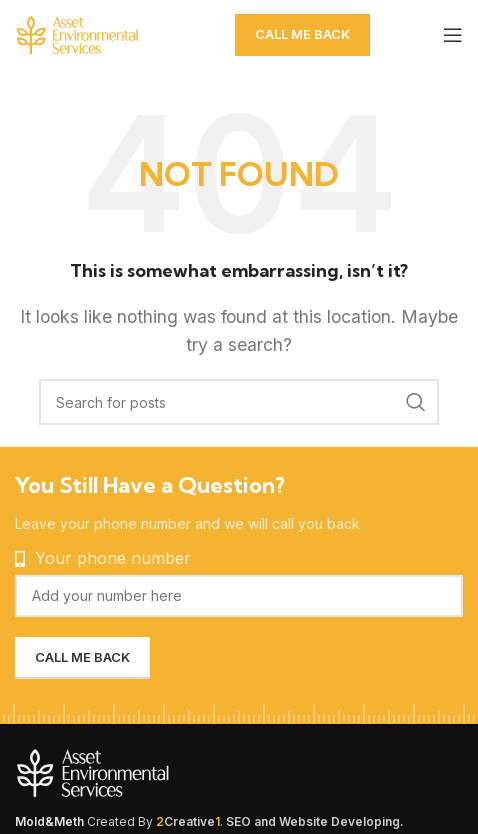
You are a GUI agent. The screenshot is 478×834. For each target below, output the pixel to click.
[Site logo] (115, 33)
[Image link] (140, 771)
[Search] (239, 402)
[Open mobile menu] (453, 35)
